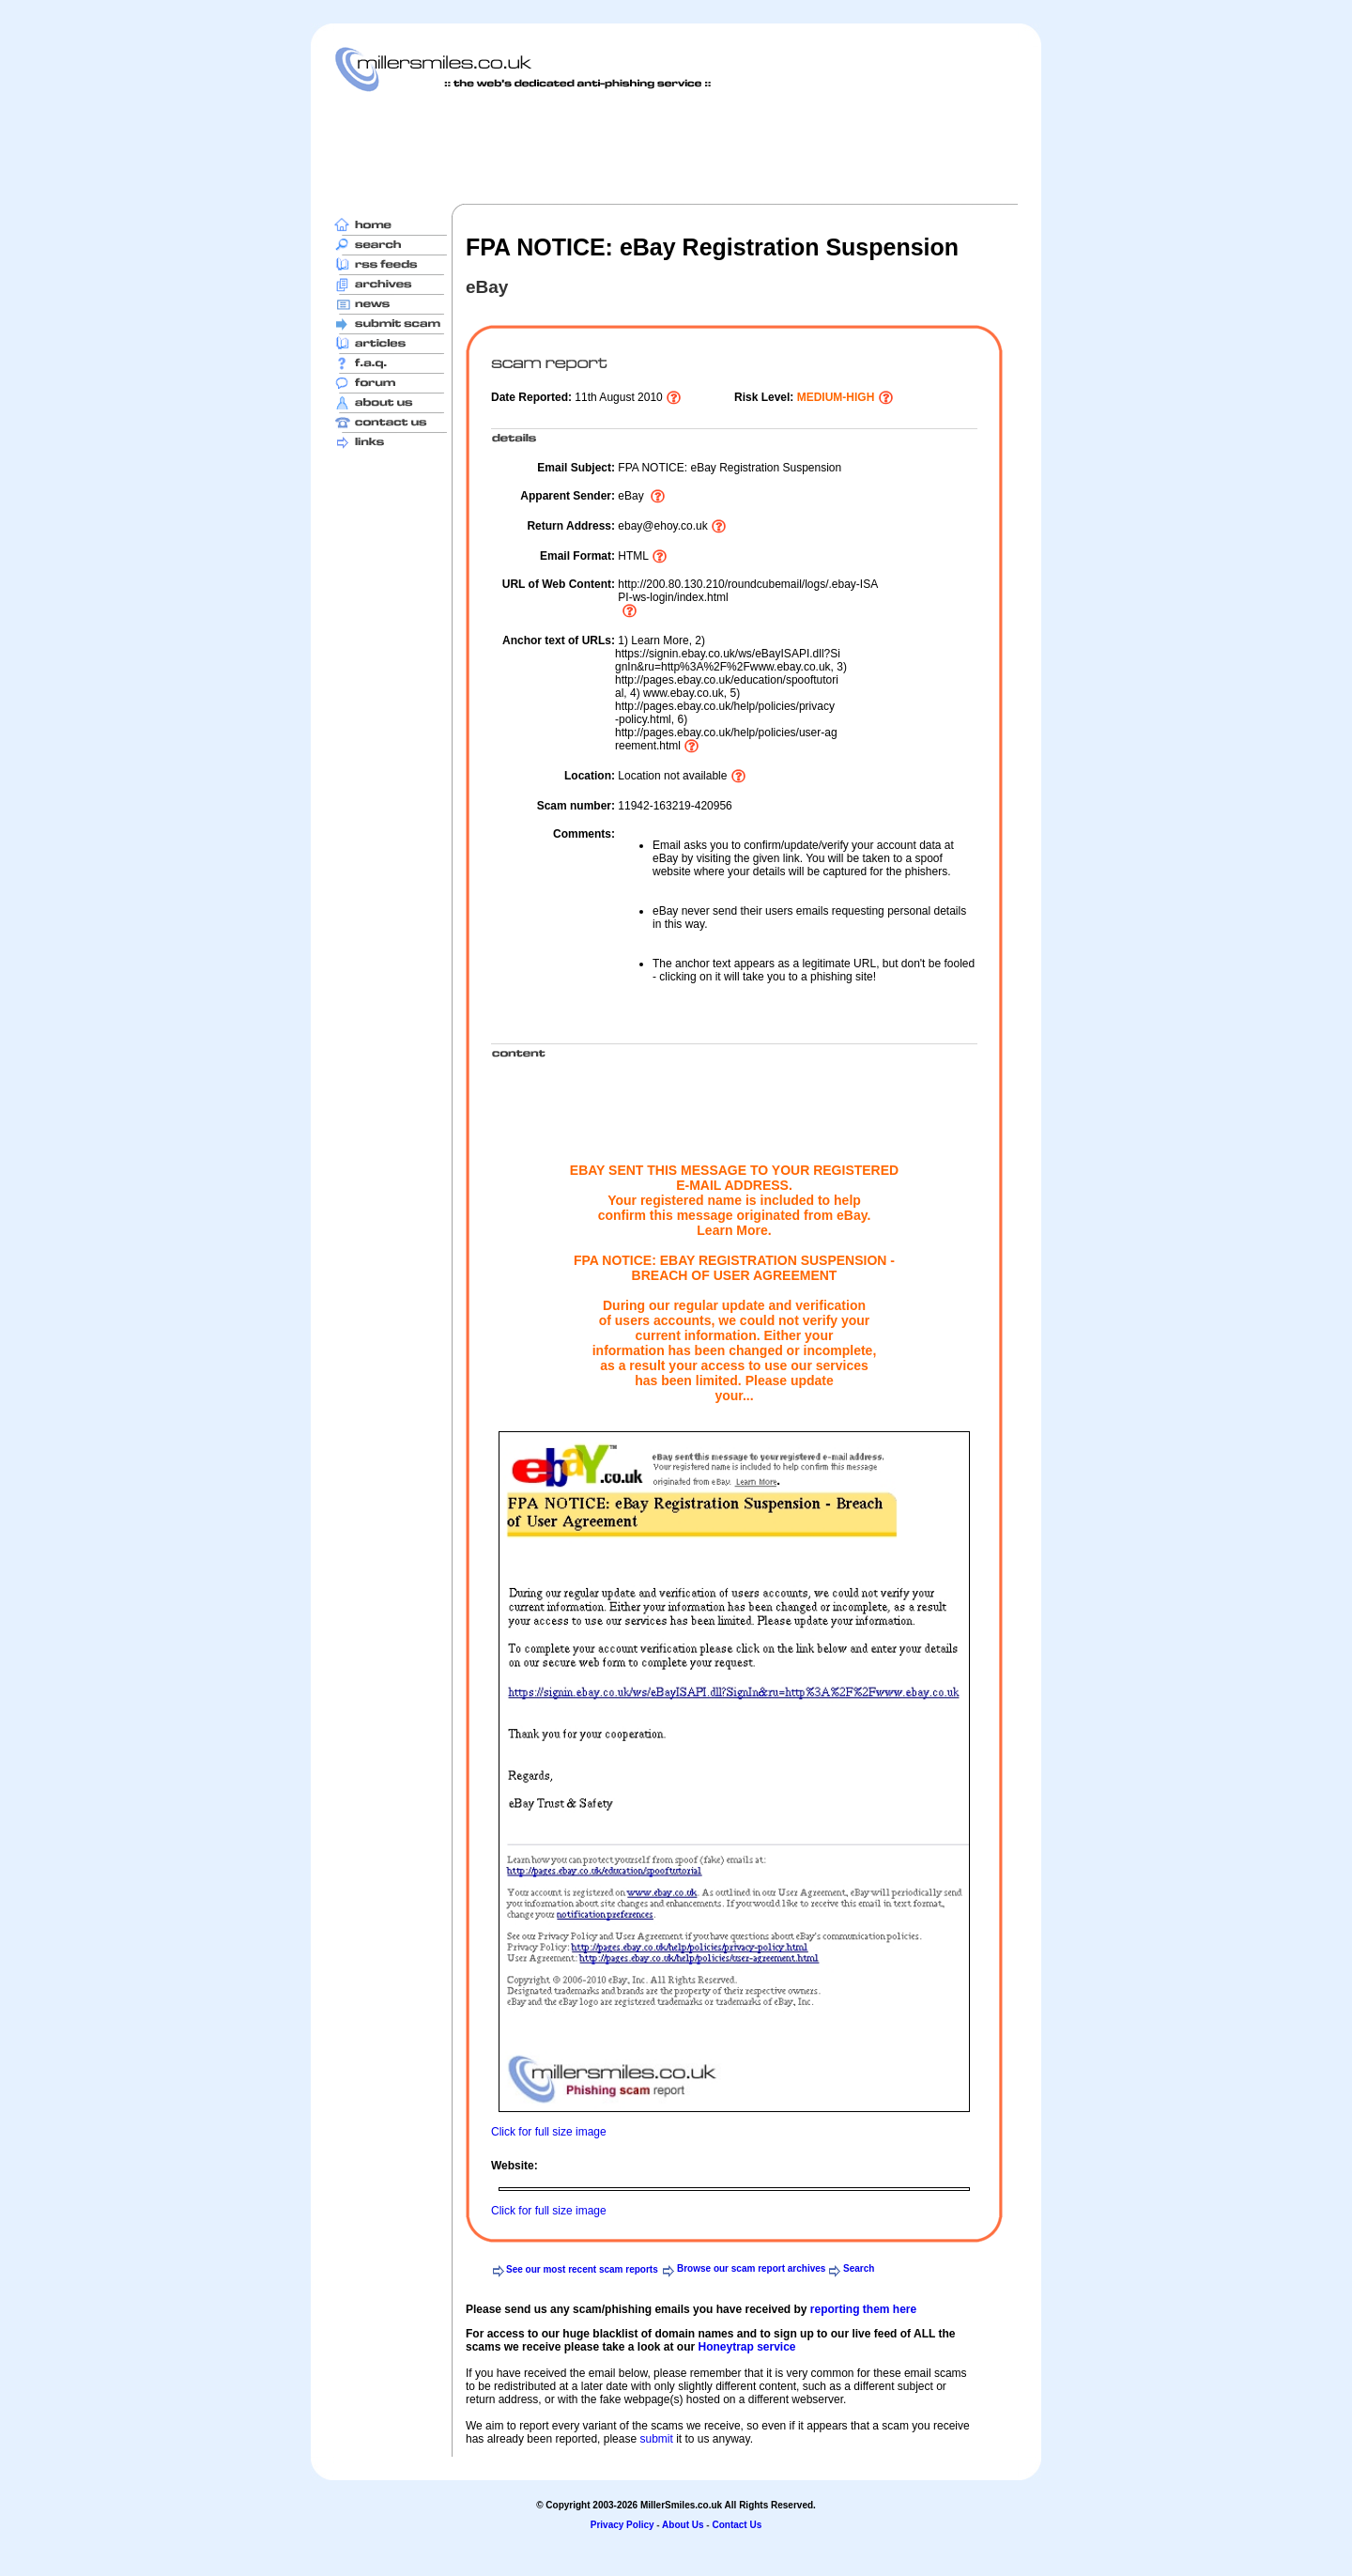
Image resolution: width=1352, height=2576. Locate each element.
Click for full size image (549, 2131)
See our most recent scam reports (582, 2269)
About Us (682, 2525)
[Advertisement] (676, 147)
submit (655, 2438)
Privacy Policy (622, 2525)
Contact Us (736, 2525)
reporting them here (863, 2309)
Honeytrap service (746, 2346)
